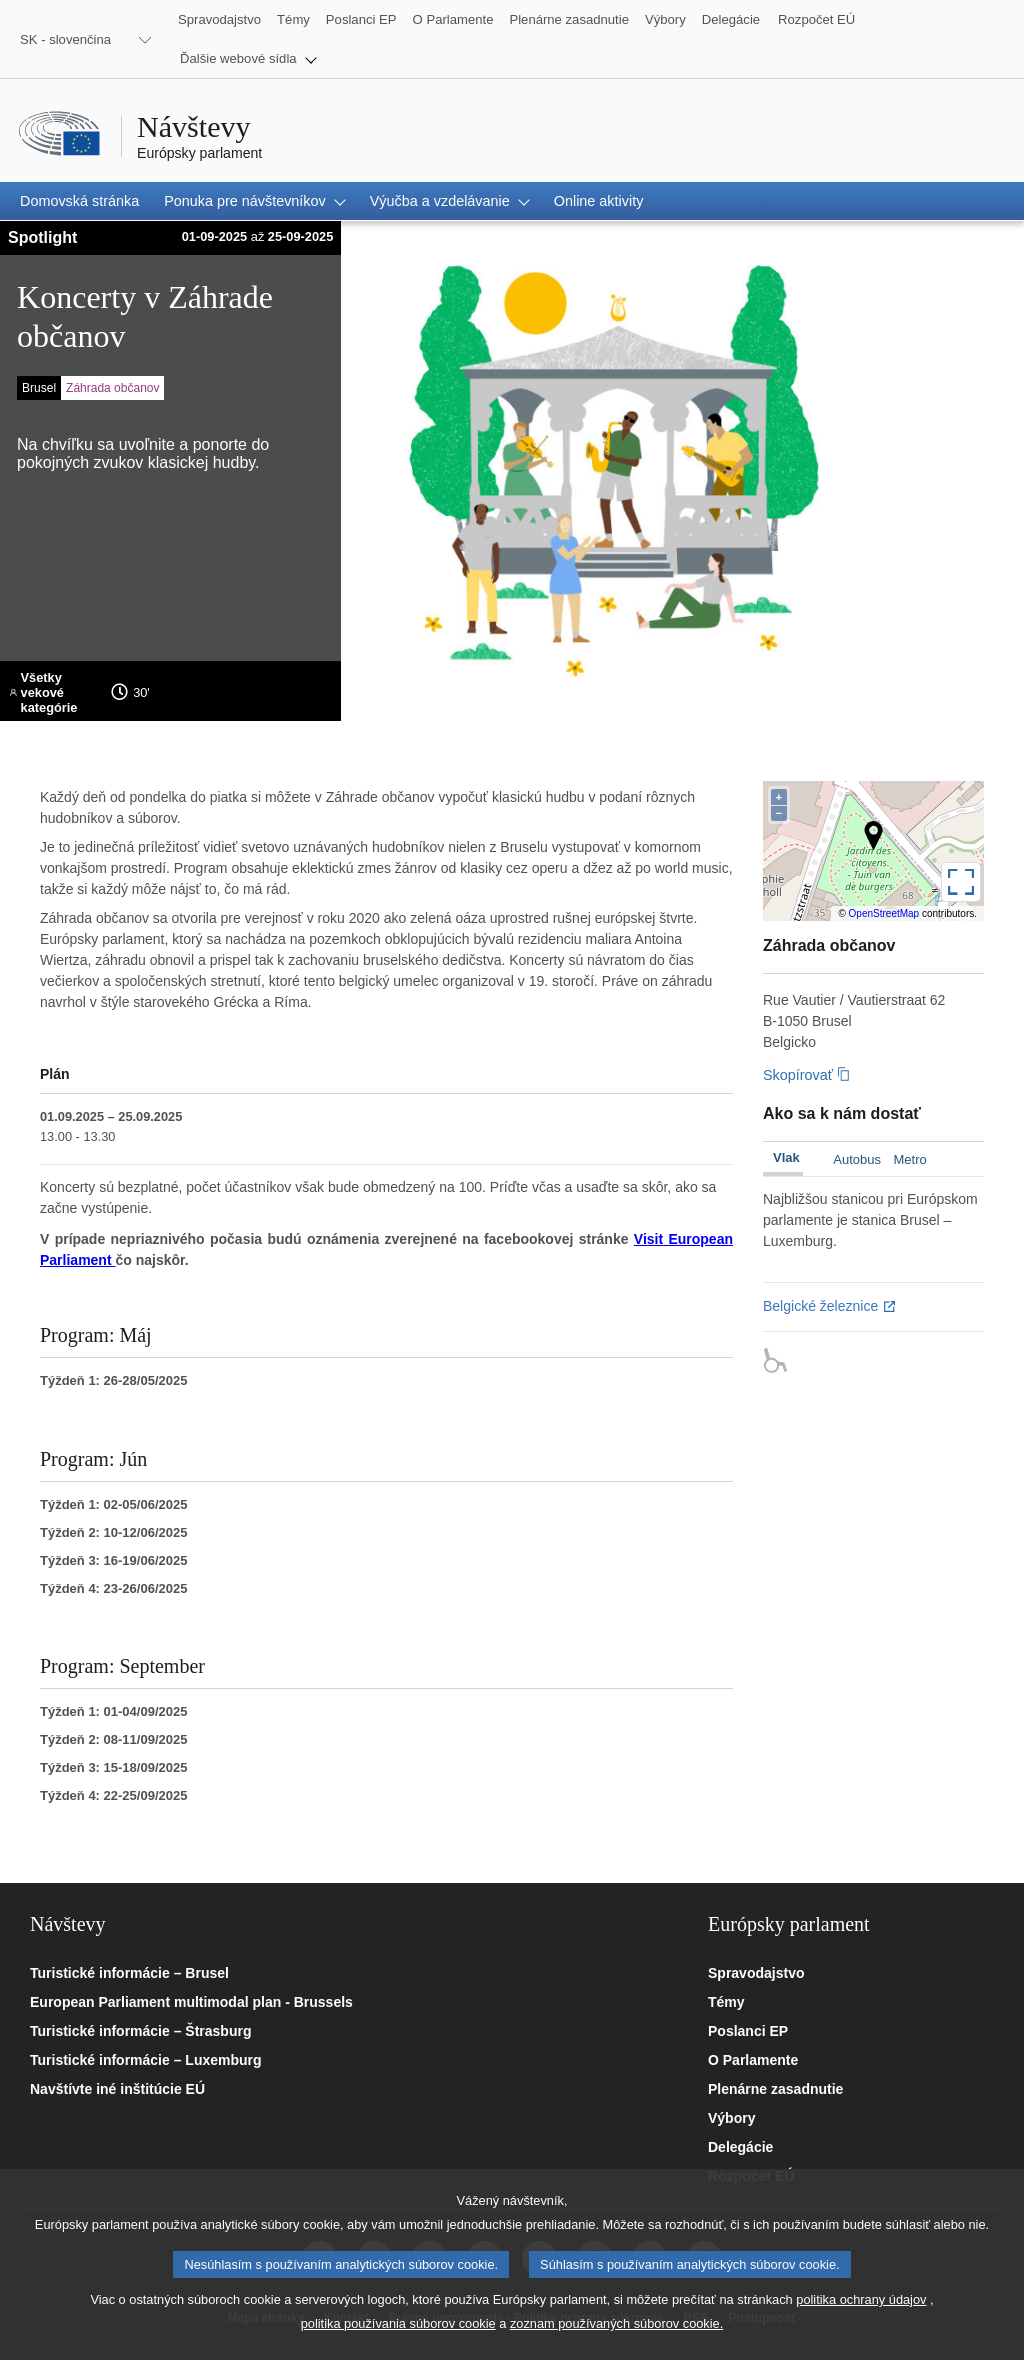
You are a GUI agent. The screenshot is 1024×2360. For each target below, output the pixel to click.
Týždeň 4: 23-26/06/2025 (113, 1588)
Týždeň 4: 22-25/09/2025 (113, 1795)
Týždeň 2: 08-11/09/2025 (113, 1739)
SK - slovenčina (65, 39)
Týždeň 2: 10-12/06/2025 (113, 1532)
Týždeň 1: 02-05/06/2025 (113, 1504)
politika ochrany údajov (861, 2308)
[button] (248, 58)
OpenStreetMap (884, 913)
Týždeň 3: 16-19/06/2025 (113, 1560)
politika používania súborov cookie (398, 2332)
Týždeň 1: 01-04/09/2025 (113, 1711)
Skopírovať (798, 1075)
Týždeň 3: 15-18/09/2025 (113, 1767)
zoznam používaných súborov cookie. (616, 2332)
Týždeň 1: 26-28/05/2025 (113, 1380)
